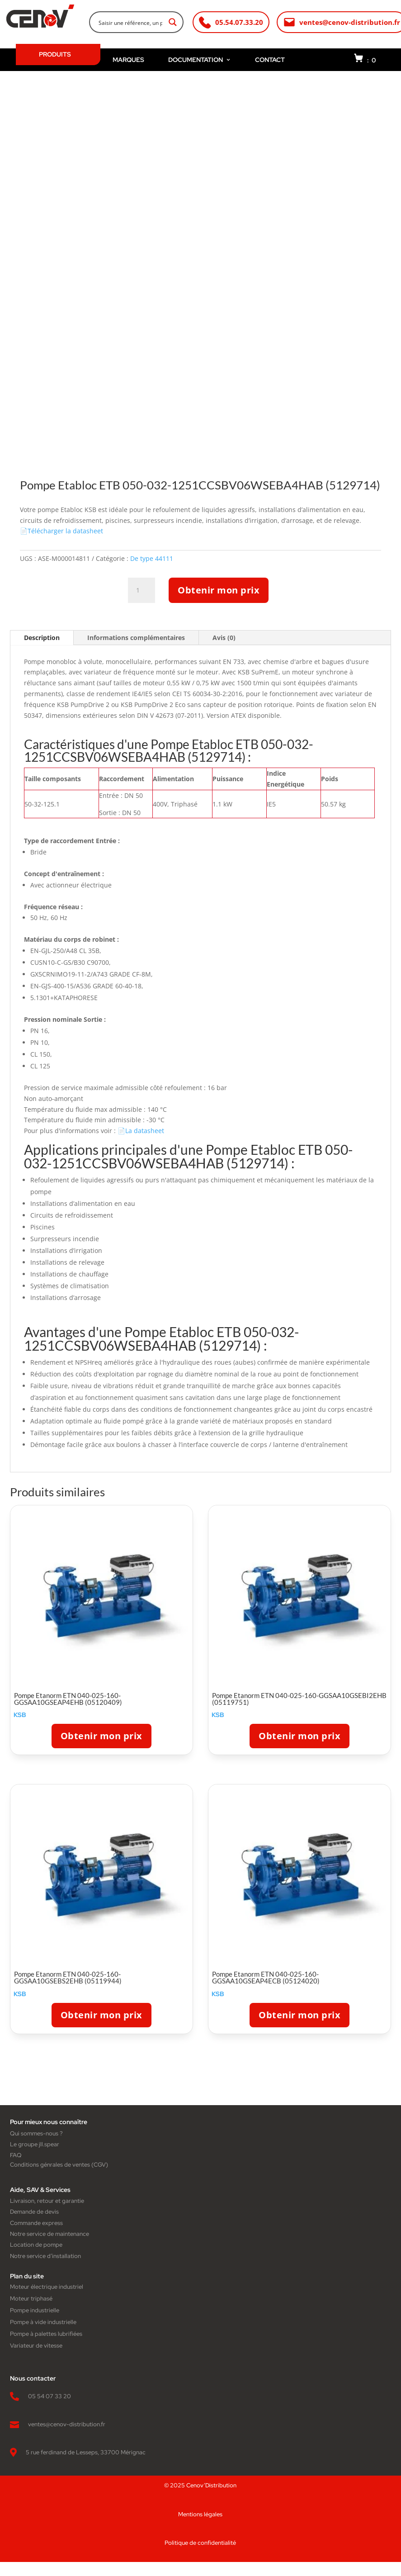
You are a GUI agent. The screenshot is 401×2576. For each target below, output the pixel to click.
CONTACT (270, 60)
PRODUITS (55, 54)
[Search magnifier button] (172, 22)
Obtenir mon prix (218, 590)
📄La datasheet (141, 1130)
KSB (20, 1715)
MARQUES (128, 60)
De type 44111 (151, 558)
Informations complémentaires (136, 637)
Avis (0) (224, 637)
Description (42, 637)
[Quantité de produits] (141, 590)
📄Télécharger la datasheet (61, 531)
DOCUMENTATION (199, 60)
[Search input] (130, 22)
